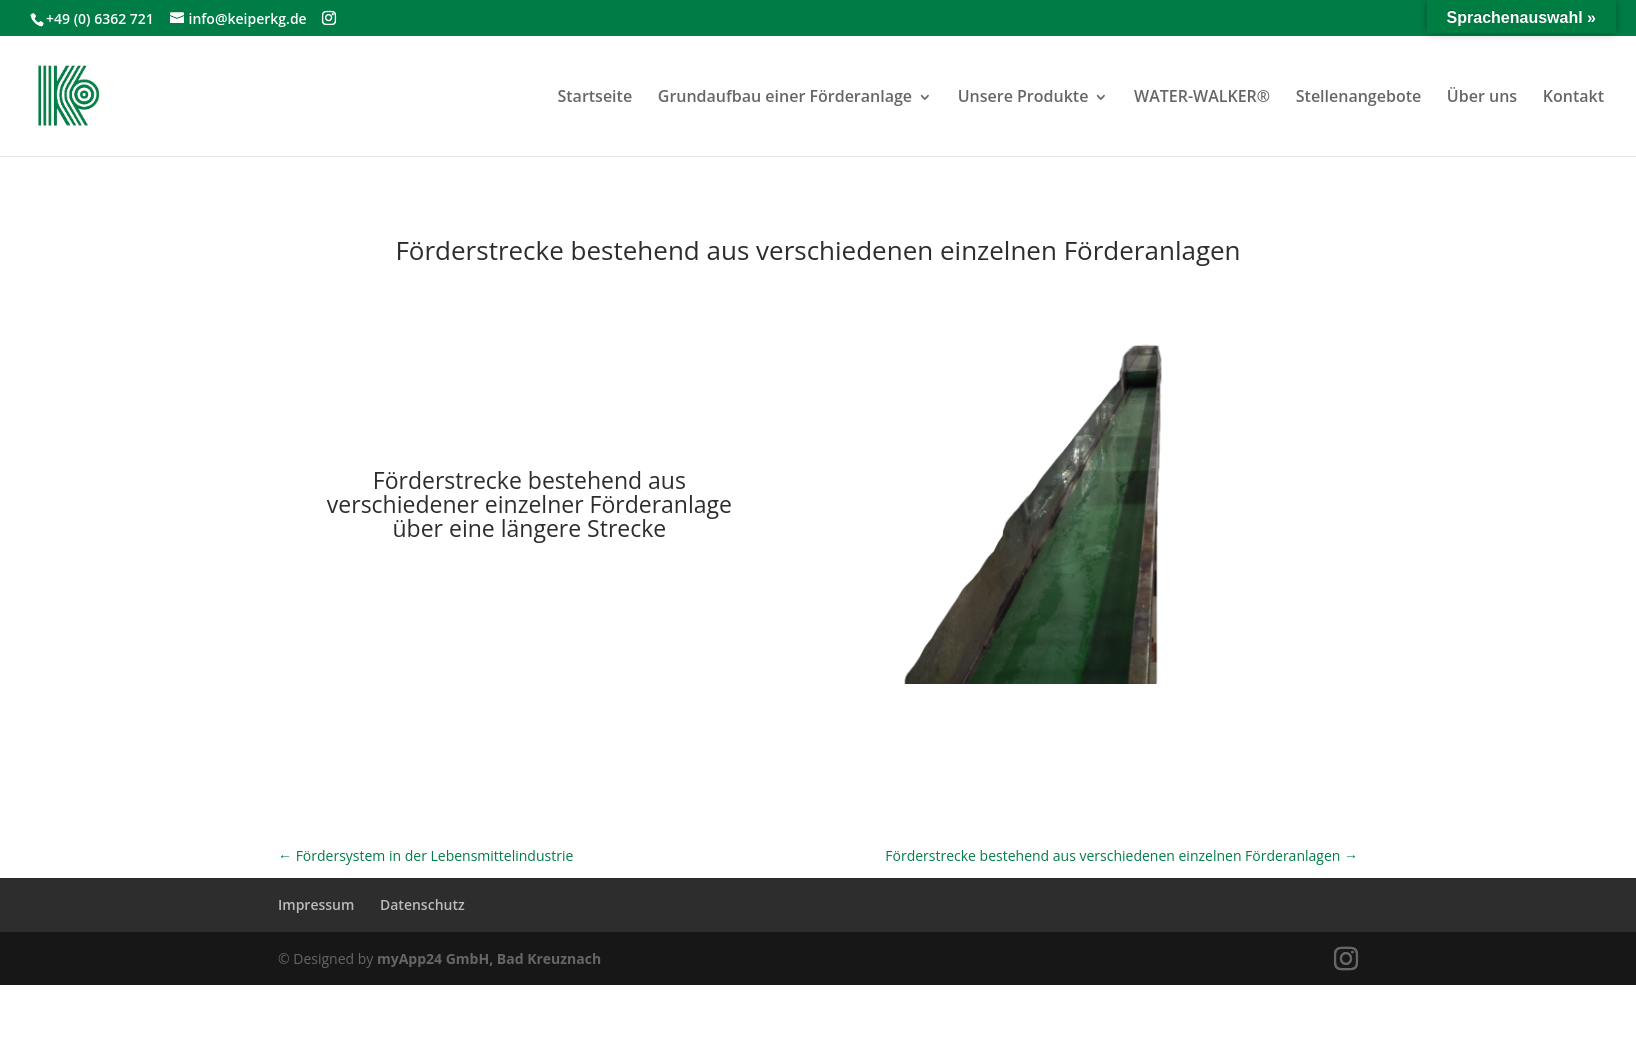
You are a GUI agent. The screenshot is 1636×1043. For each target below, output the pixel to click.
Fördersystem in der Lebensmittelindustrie (425, 855)
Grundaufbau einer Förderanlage (785, 96)
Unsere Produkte (1023, 96)
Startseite (594, 96)
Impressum (316, 904)
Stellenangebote (1358, 96)
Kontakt (1573, 96)
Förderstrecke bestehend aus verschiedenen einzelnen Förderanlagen (1121, 855)
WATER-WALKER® (1202, 96)
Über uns (1482, 96)
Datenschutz (422, 904)
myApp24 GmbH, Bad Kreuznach (489, 958)
